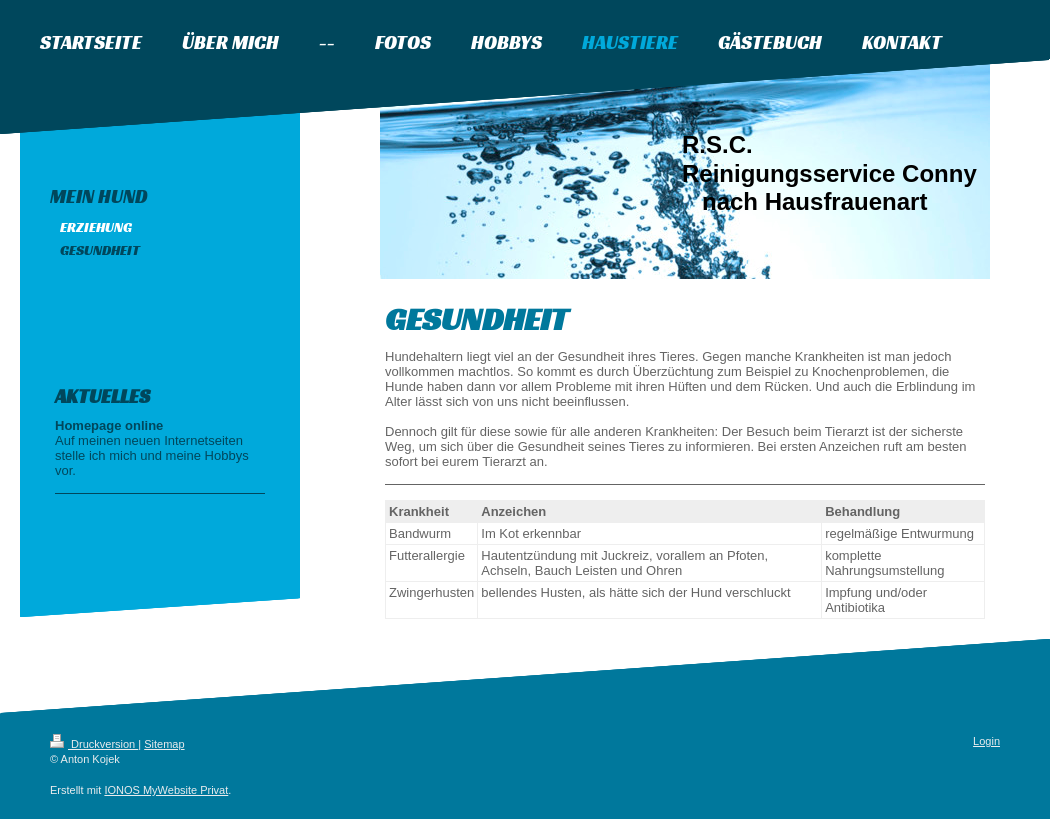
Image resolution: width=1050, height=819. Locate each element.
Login (986, 741)
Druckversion (94, 744)
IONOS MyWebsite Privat (166, 790)
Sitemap (164, 744)
